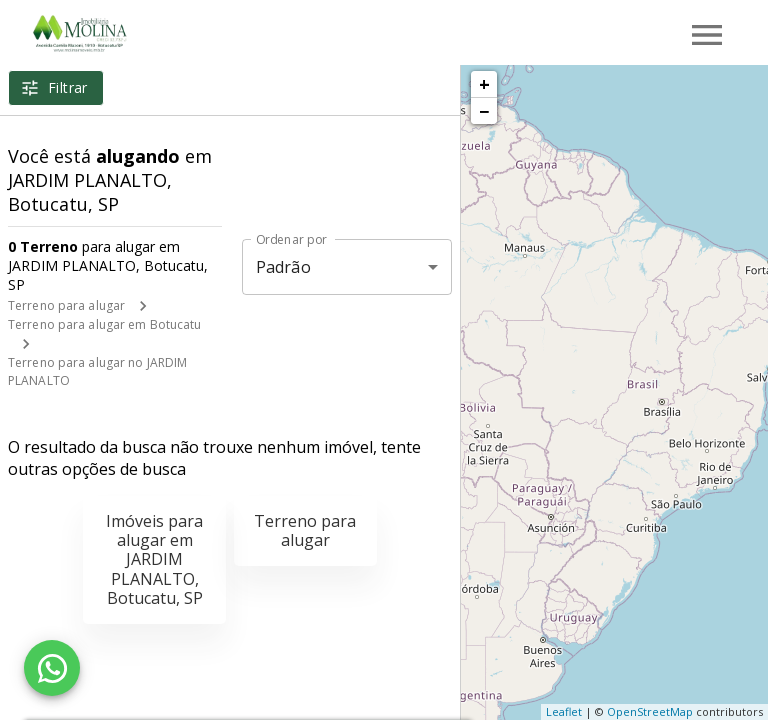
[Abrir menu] (707, 35)
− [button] (484, 111)
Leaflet (564, 711)
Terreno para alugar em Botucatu (105, 324)
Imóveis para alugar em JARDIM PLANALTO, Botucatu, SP (154, 559)
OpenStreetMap (650, 711)
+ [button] (484, 84)
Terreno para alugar (66, 305)
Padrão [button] (283, 267)
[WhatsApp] (52, 668)
